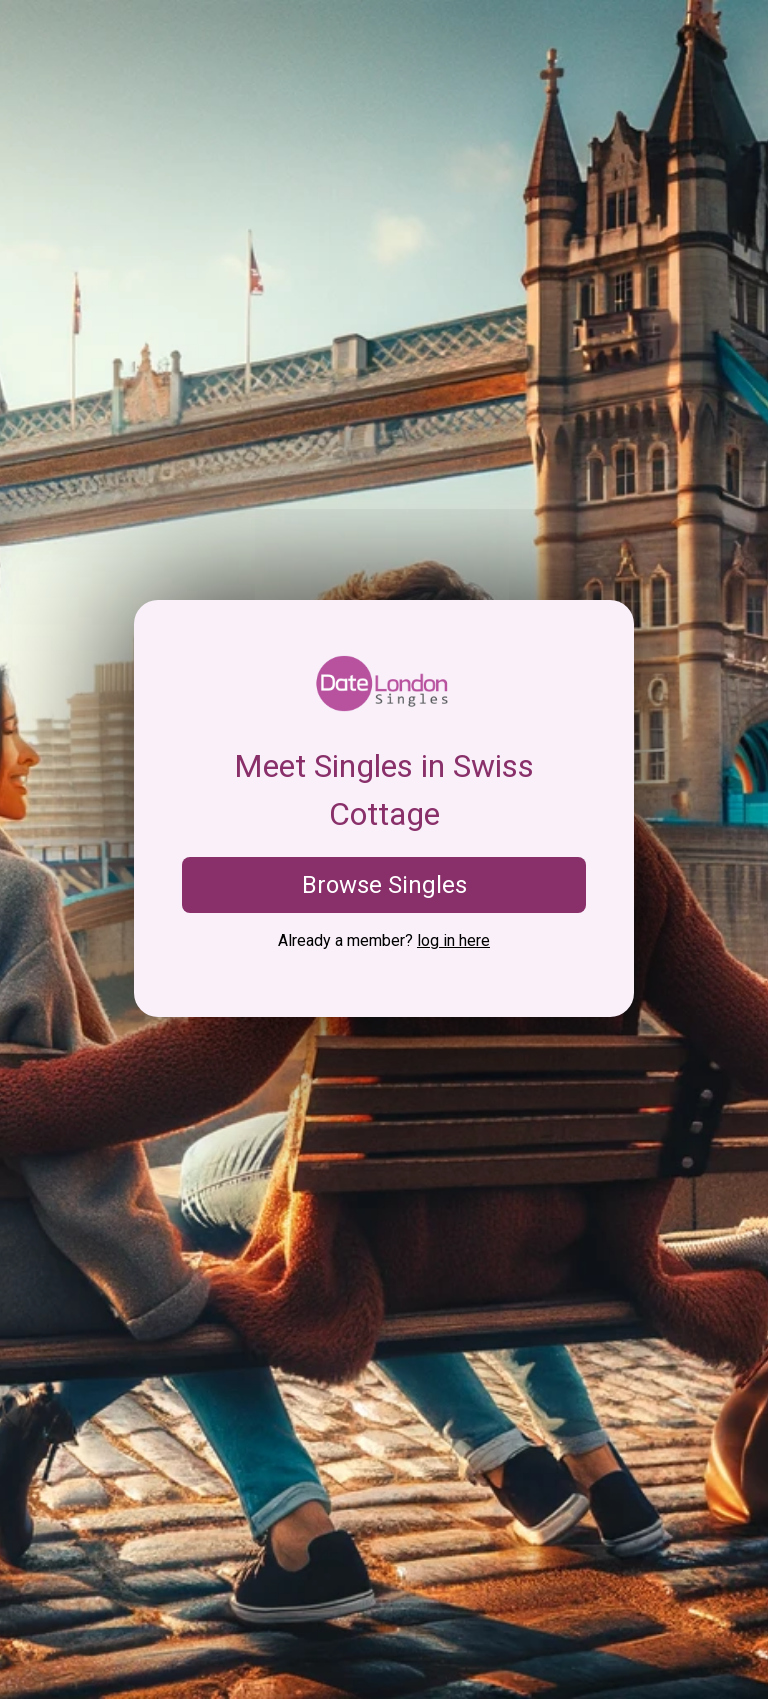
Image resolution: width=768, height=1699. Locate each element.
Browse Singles (384, 885)
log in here (453, 940)
